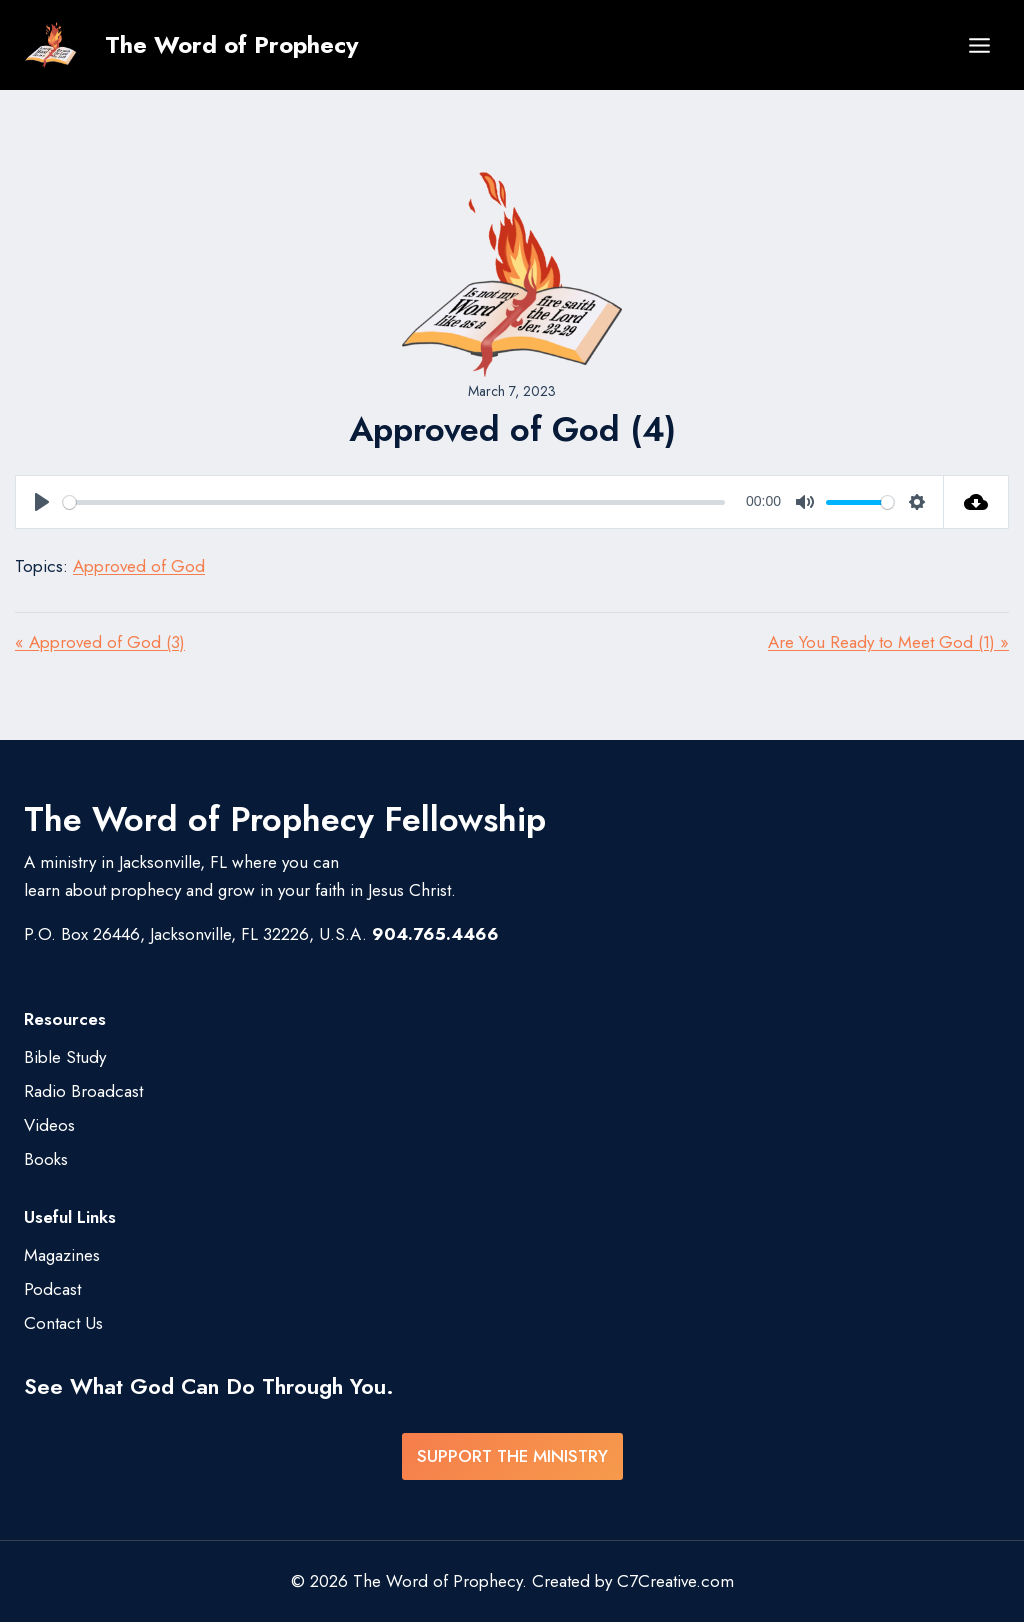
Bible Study (65, 1057)
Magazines (62, 1255)
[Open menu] (979, 45)
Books (46, 1159)
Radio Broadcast (83, 1091)
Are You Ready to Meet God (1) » (888, 642)
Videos (49, 1125)
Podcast (52, 1289)
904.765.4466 (435, 934)
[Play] (42, 502)
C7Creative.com (675, 1581)
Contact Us (63, 1323)
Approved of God (139, 566)
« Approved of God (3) (100, 642)
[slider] (394, 502)
